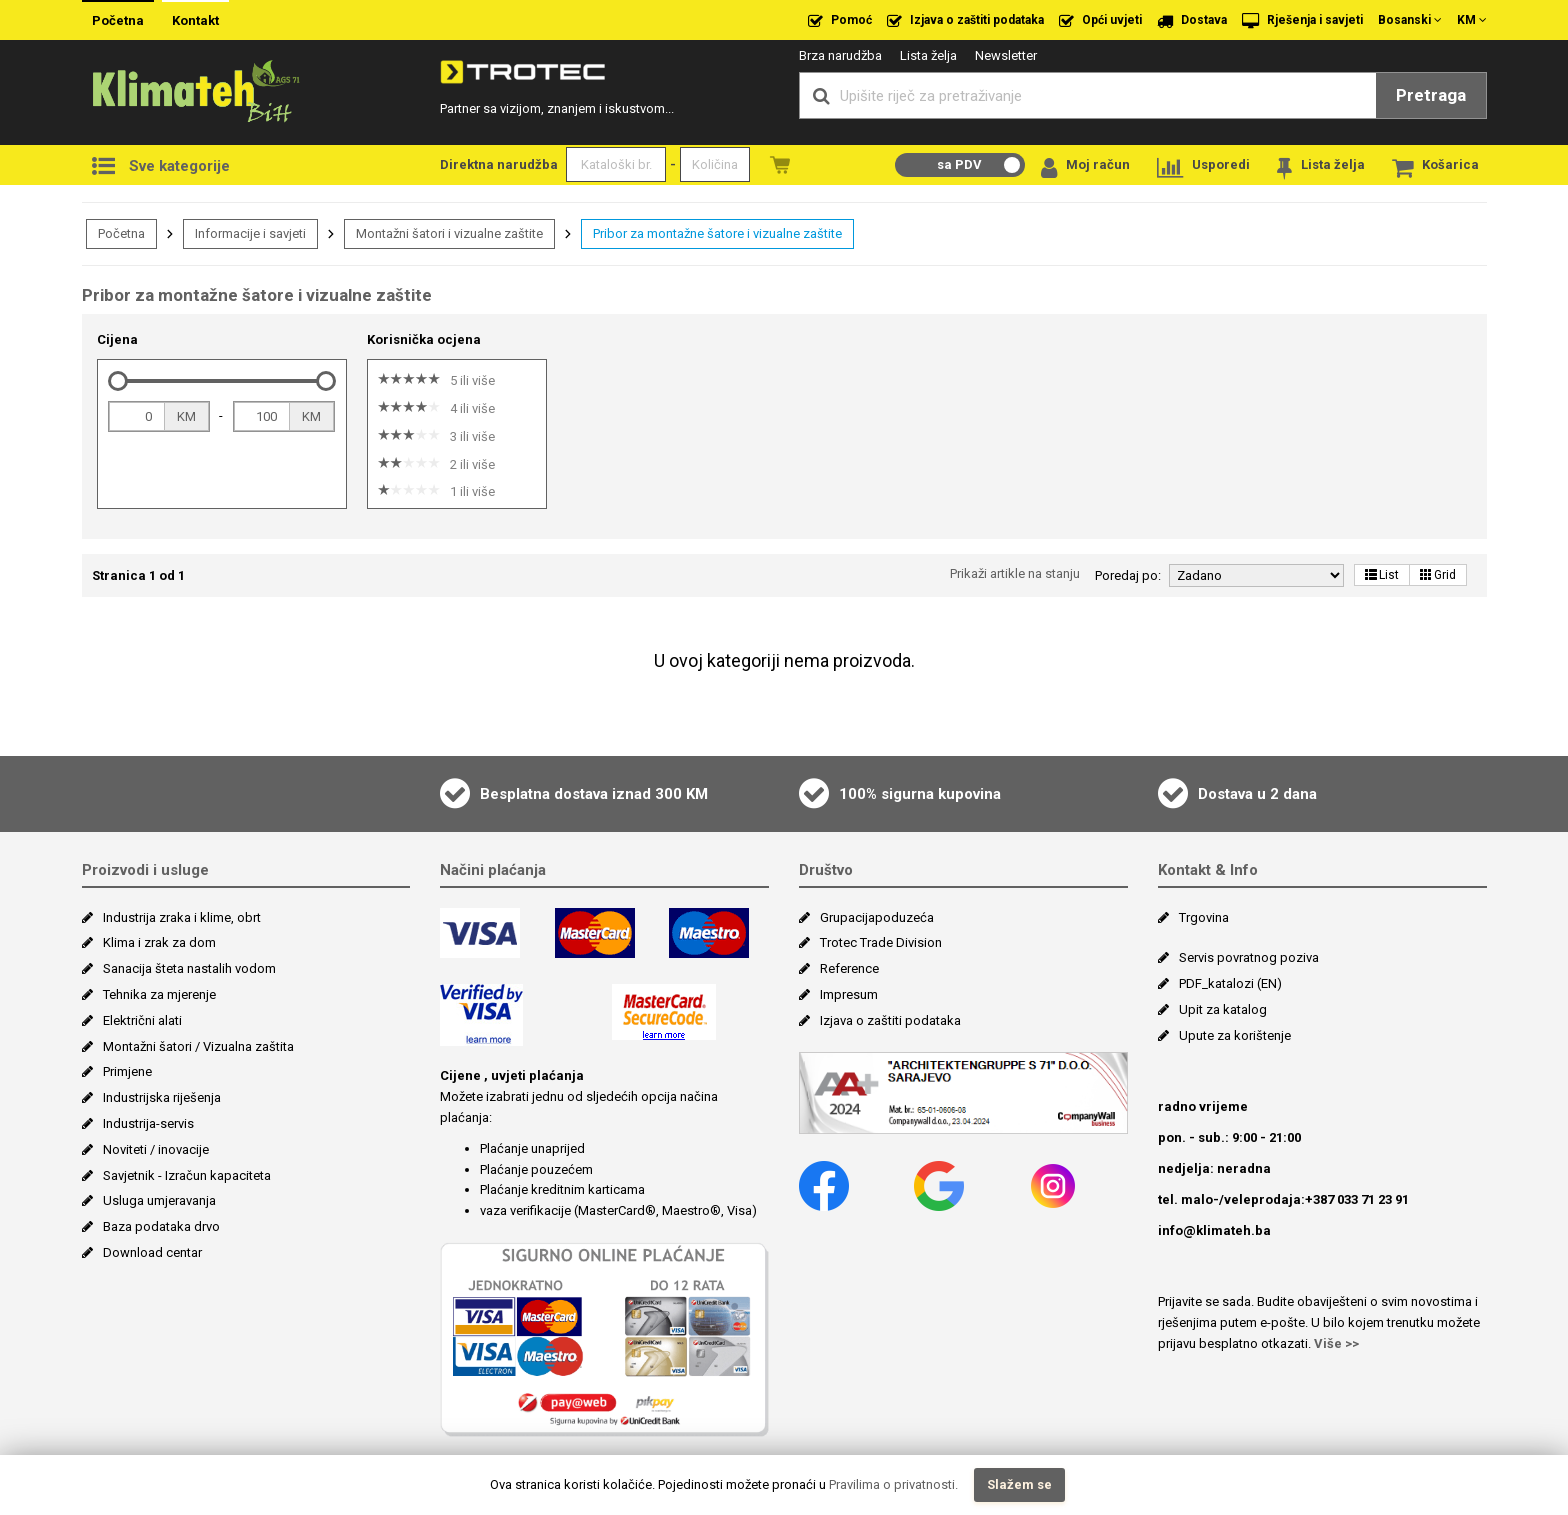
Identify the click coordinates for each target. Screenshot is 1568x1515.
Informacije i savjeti (250, 233)
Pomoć (840, 21)
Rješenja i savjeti (1302, 21)
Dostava (1192, 21)
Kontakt (195, 20)
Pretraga (1431, 95)
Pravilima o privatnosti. (893, 1484)
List (1382, 575)
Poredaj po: (1128, 575)
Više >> (1336, 1343)
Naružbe (780, 164)
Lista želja (928, 55)
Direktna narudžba (499, 164)
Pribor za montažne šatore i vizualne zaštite (717, 233)
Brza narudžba (840, 55)
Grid (1438, 575)
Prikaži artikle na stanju (1015, 573)
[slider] (118, 381)
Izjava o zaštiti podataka (965, 21)
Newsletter (1006, 55)
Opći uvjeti (1100, 21)
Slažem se (1019, 1484)
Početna (118, 20)
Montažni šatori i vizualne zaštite (449, 233)
